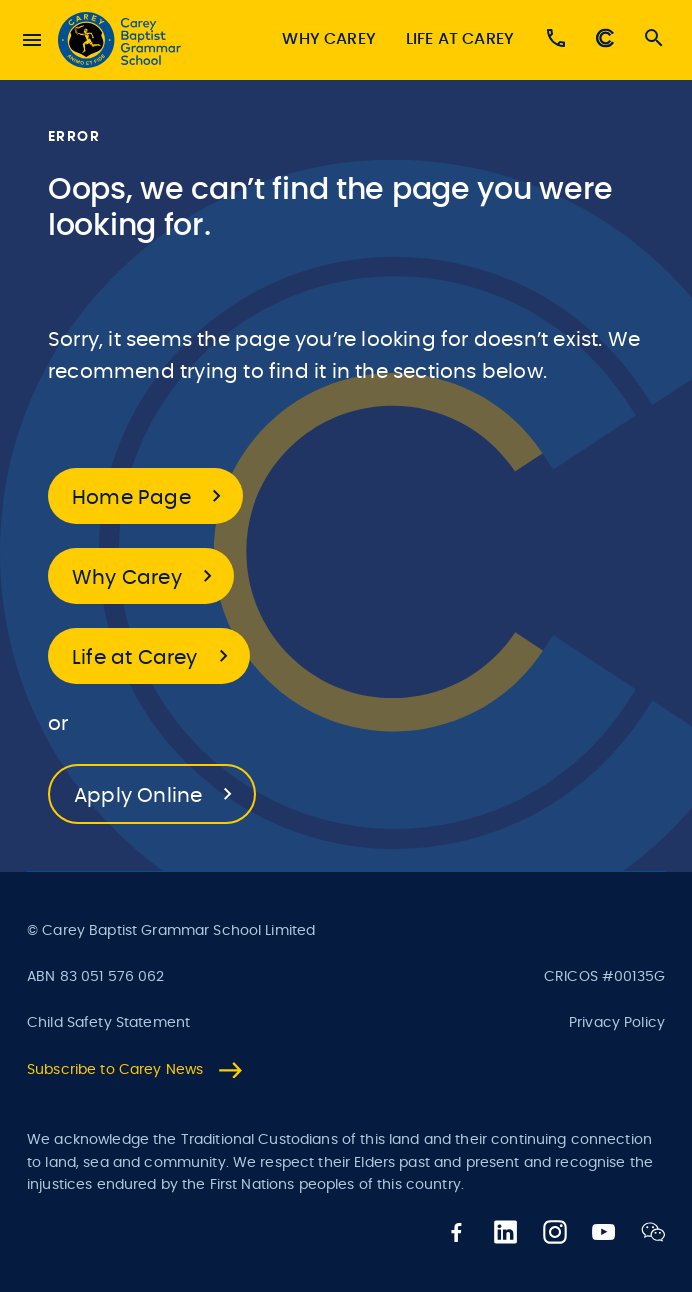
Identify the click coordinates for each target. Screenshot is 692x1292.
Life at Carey (460, 39)
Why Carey (328, 39)
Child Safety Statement (108, 1023)
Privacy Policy (617, 1023)
